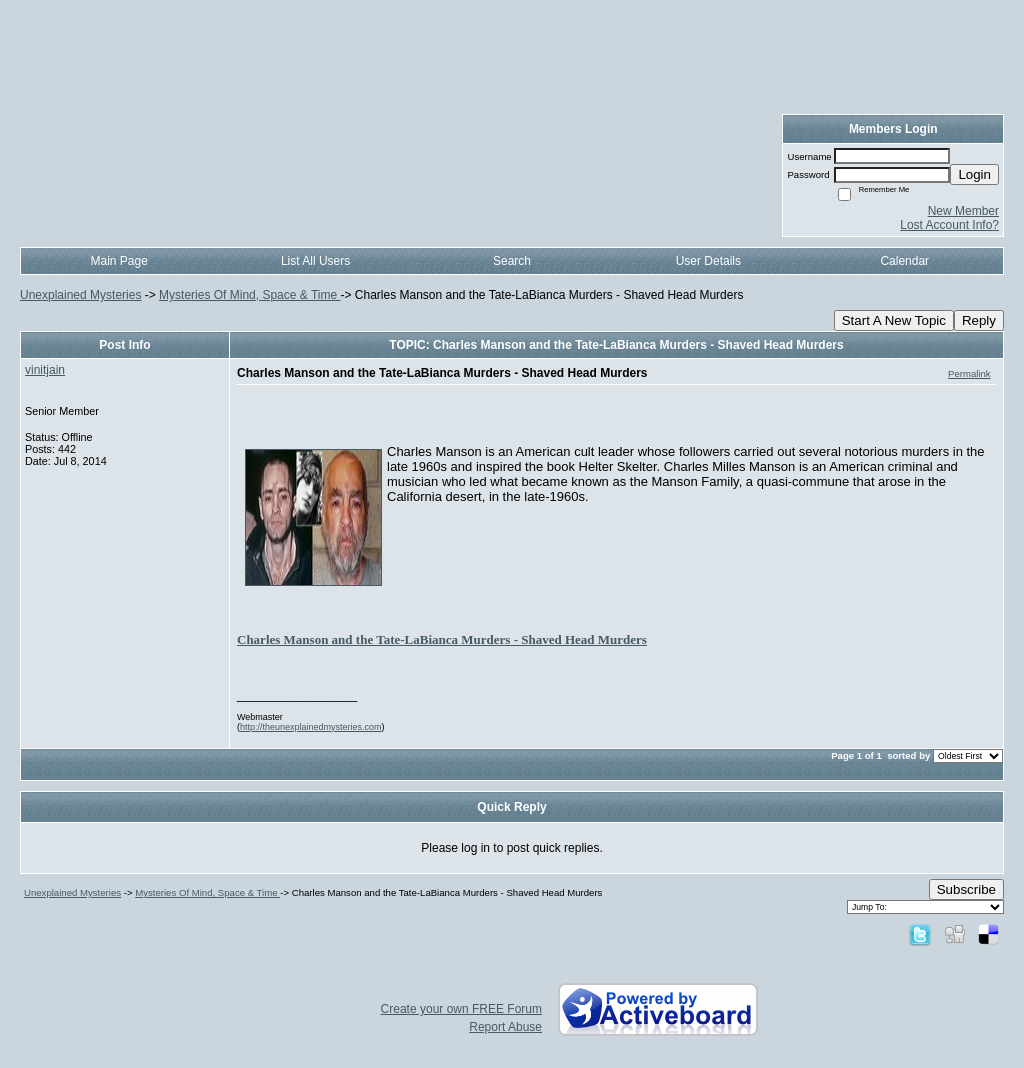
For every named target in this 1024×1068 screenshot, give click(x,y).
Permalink (969, 373)
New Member (963, 211)
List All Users (315, 261)
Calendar (904, 261)
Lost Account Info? (949, 225)
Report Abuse (505, 1027)
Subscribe (966, 889)
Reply (979, 320)
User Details (708, 261)
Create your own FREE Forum (461, 1009)
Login (974, 174)
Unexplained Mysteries (80, 295)
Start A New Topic (894, 320)
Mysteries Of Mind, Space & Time (249, 295)
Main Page (119, 261)
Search (512, 261)
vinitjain (45, 370)
